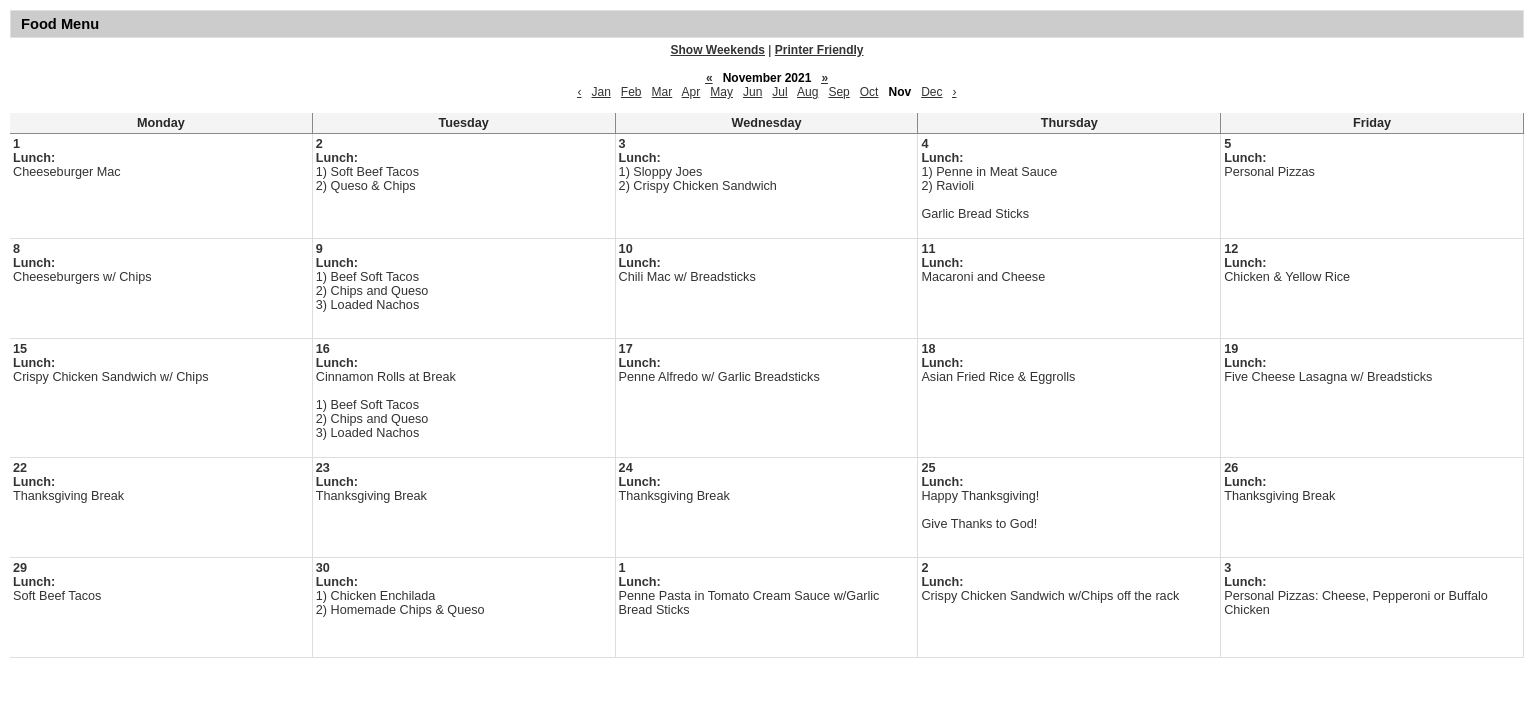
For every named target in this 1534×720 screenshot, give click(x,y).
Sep (838, 92)
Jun (752, 92)
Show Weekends (718, 50)
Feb (631, 92)
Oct (869, 92)
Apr (691, 92)
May (721, 92)
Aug (807, 92)
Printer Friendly (819, 50)
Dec (931, 92)
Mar (662, 92)
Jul (779, 92)
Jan (600, 92)
